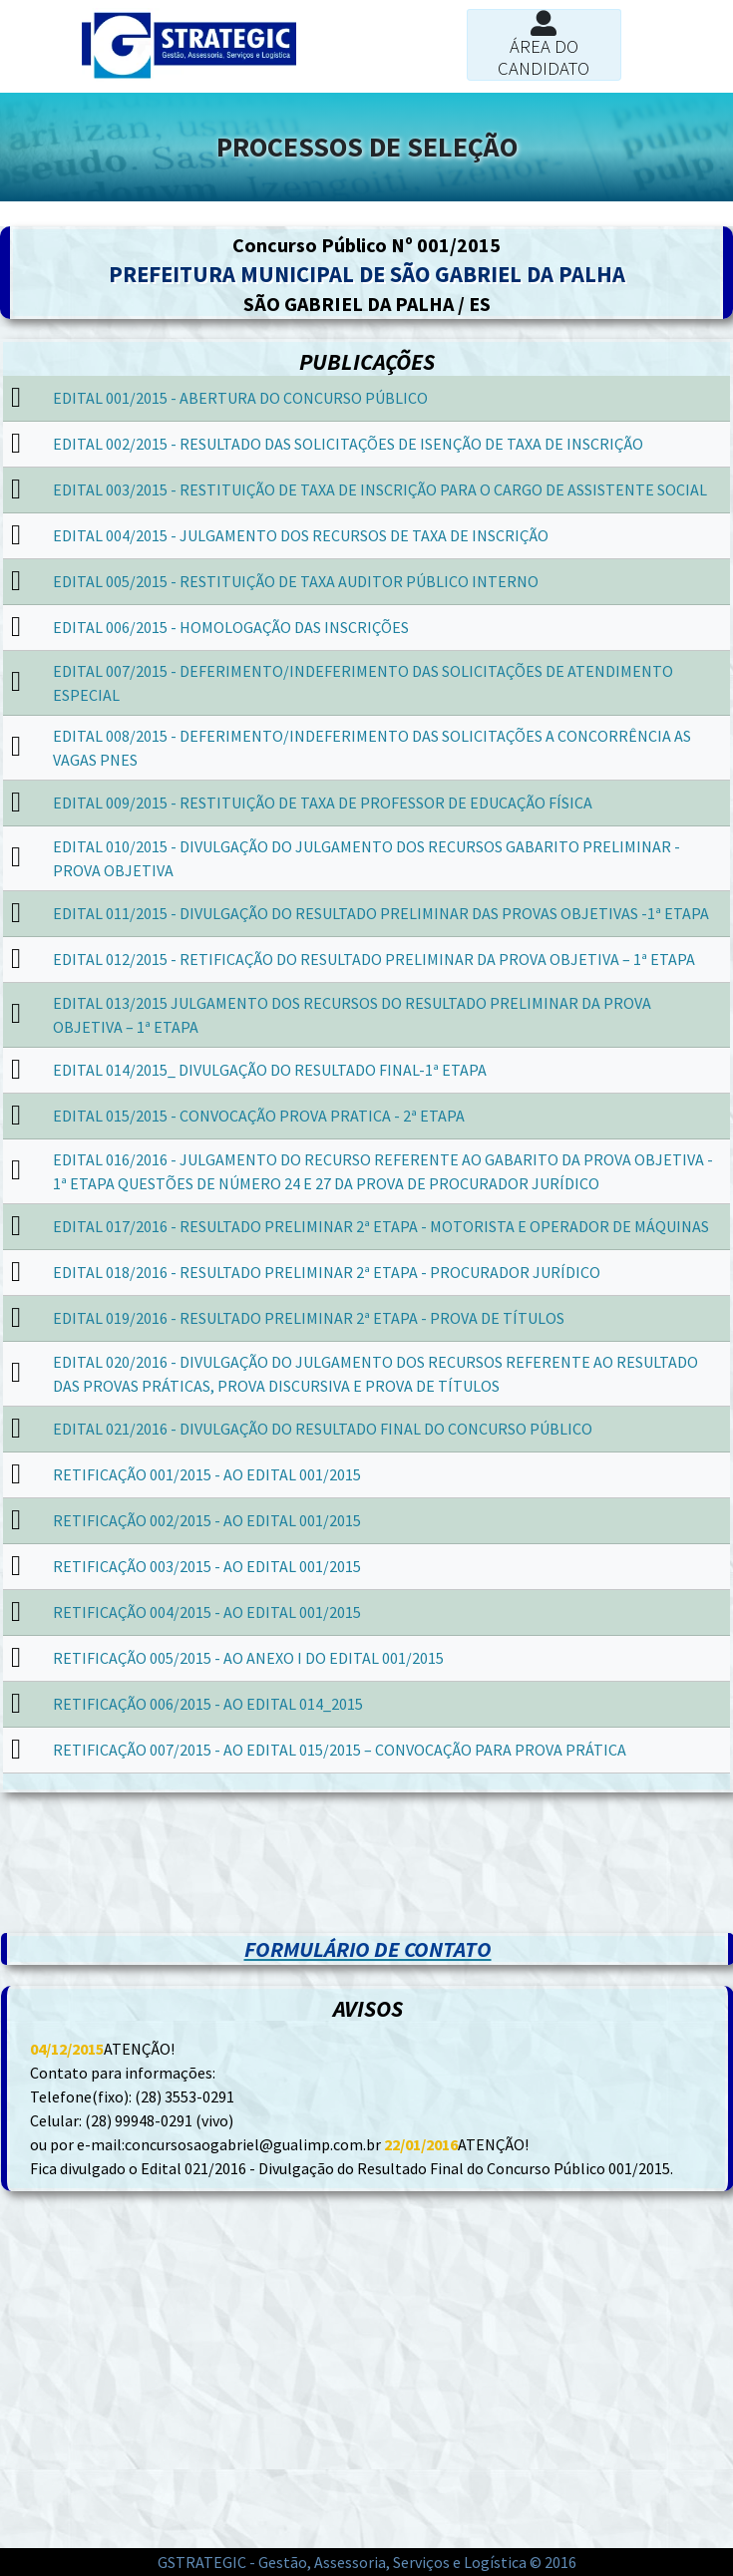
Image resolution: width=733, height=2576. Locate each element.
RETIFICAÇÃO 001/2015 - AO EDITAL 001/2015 (207, 1474)
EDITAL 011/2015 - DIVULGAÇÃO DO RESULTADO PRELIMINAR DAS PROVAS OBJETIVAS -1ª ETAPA (381, 913)
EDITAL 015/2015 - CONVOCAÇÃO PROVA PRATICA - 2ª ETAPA (259, 1116)
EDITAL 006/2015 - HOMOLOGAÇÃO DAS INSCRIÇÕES (231, 627)
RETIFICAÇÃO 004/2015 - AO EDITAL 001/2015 (207, 1612)
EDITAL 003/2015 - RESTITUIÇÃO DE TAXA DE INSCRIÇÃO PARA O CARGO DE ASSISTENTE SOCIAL (380, 489)
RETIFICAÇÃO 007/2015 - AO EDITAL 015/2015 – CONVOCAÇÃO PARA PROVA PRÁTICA (339, 1750)
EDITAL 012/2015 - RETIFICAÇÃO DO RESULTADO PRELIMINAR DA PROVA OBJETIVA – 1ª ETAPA (374, 959)
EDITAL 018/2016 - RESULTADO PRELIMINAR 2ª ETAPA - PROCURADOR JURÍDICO (326, 1272)
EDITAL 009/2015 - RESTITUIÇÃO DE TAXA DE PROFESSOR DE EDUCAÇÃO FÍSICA (322, 802)
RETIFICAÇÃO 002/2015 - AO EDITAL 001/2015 (207, 1520)
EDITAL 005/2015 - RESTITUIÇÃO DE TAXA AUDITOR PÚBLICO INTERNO (296, 581)
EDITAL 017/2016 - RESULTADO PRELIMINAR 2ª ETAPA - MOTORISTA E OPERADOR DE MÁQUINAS (381, 1226)
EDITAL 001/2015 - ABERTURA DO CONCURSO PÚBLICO (240, 398)
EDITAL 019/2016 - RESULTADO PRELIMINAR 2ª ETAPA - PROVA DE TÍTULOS (308, 1318)
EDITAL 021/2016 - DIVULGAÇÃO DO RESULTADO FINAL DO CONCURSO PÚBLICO (322, 1429)
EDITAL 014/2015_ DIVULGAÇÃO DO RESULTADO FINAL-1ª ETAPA (270, 1070)
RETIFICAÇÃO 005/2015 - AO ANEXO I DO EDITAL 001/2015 (248, 1658)
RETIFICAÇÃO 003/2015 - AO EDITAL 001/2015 (207, 1566)
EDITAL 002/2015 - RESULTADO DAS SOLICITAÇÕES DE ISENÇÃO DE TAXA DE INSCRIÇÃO (348, 444)
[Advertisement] (367, 1842)
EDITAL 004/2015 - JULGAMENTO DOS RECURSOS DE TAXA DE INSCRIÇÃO (301, 535)
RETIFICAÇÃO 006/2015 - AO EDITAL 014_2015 (208, 1704)
